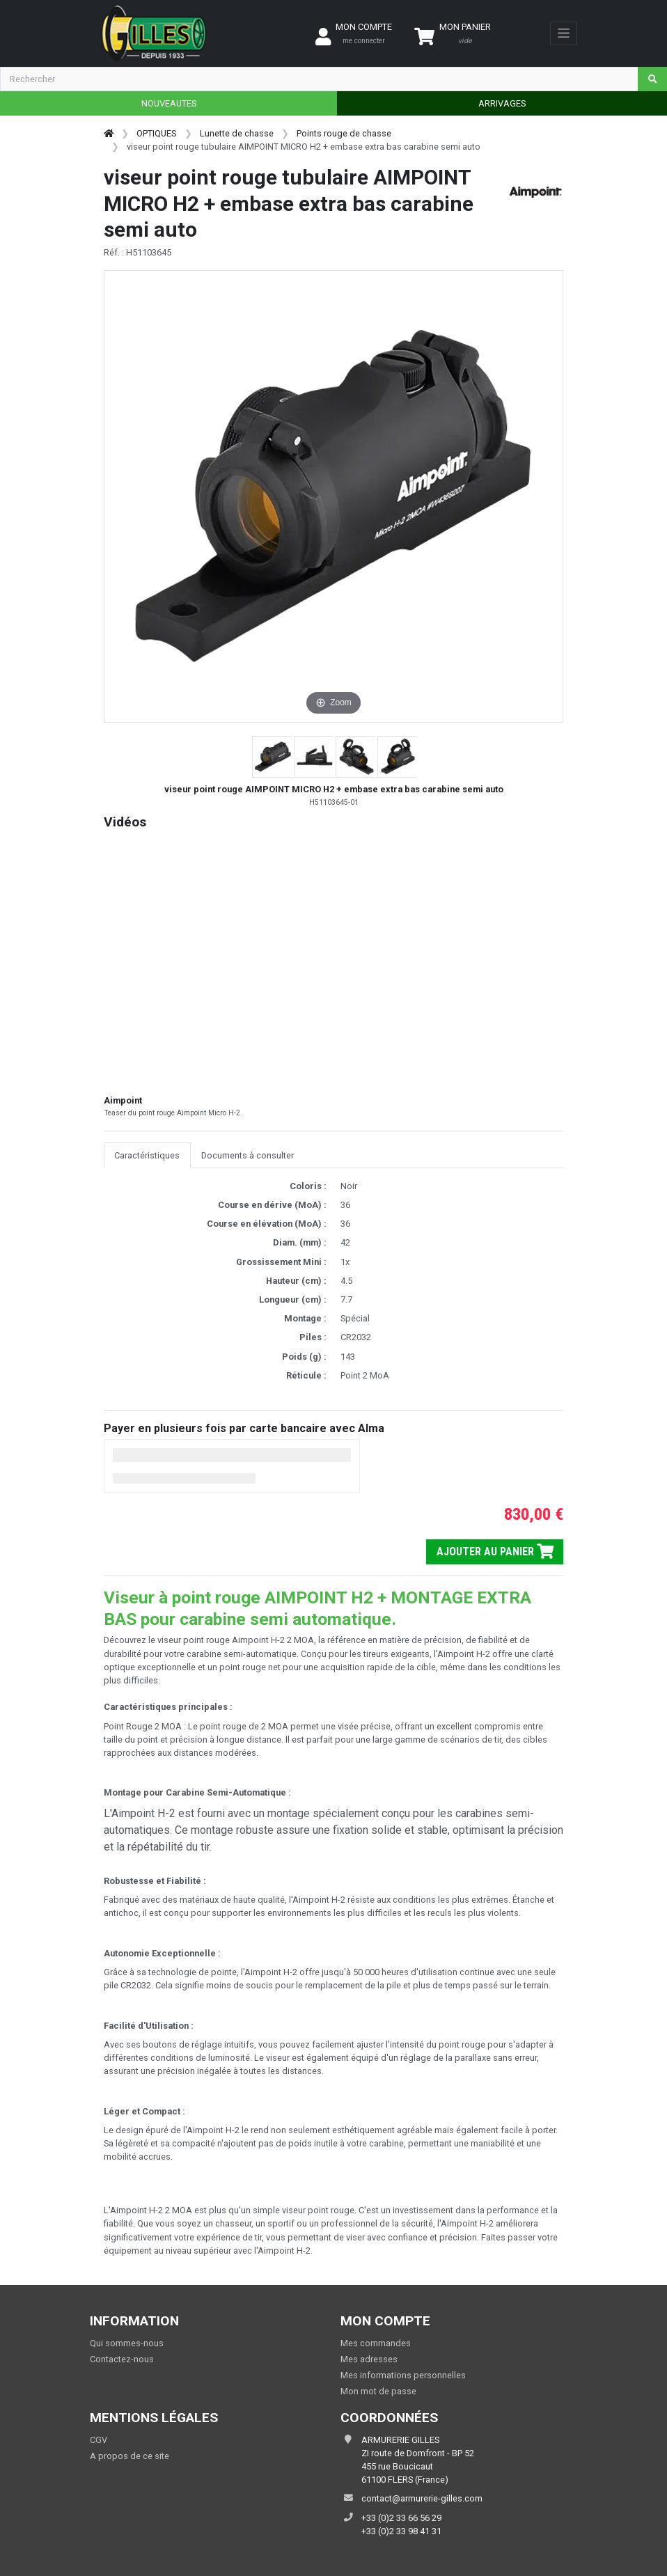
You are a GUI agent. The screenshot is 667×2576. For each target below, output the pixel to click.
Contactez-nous (122, 2359)
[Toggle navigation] (563, 33)
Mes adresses (369, 2359)
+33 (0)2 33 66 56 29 (401, 2518)
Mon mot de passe (378, 2391)
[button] (273, 757)
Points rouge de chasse (344, 133)
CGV (98, 2440)
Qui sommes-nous (127, 2343)
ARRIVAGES (502, 103)
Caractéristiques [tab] (147, 1155)
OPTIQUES (156, 133)
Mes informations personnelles (403, 2375)
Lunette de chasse (237, 133)
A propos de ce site (129, 2456)
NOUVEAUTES (168, 103)
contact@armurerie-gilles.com (421, 2498)
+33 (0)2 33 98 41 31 (401, 2531)
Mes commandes (375, 2343)
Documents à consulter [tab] (247, 1155)
